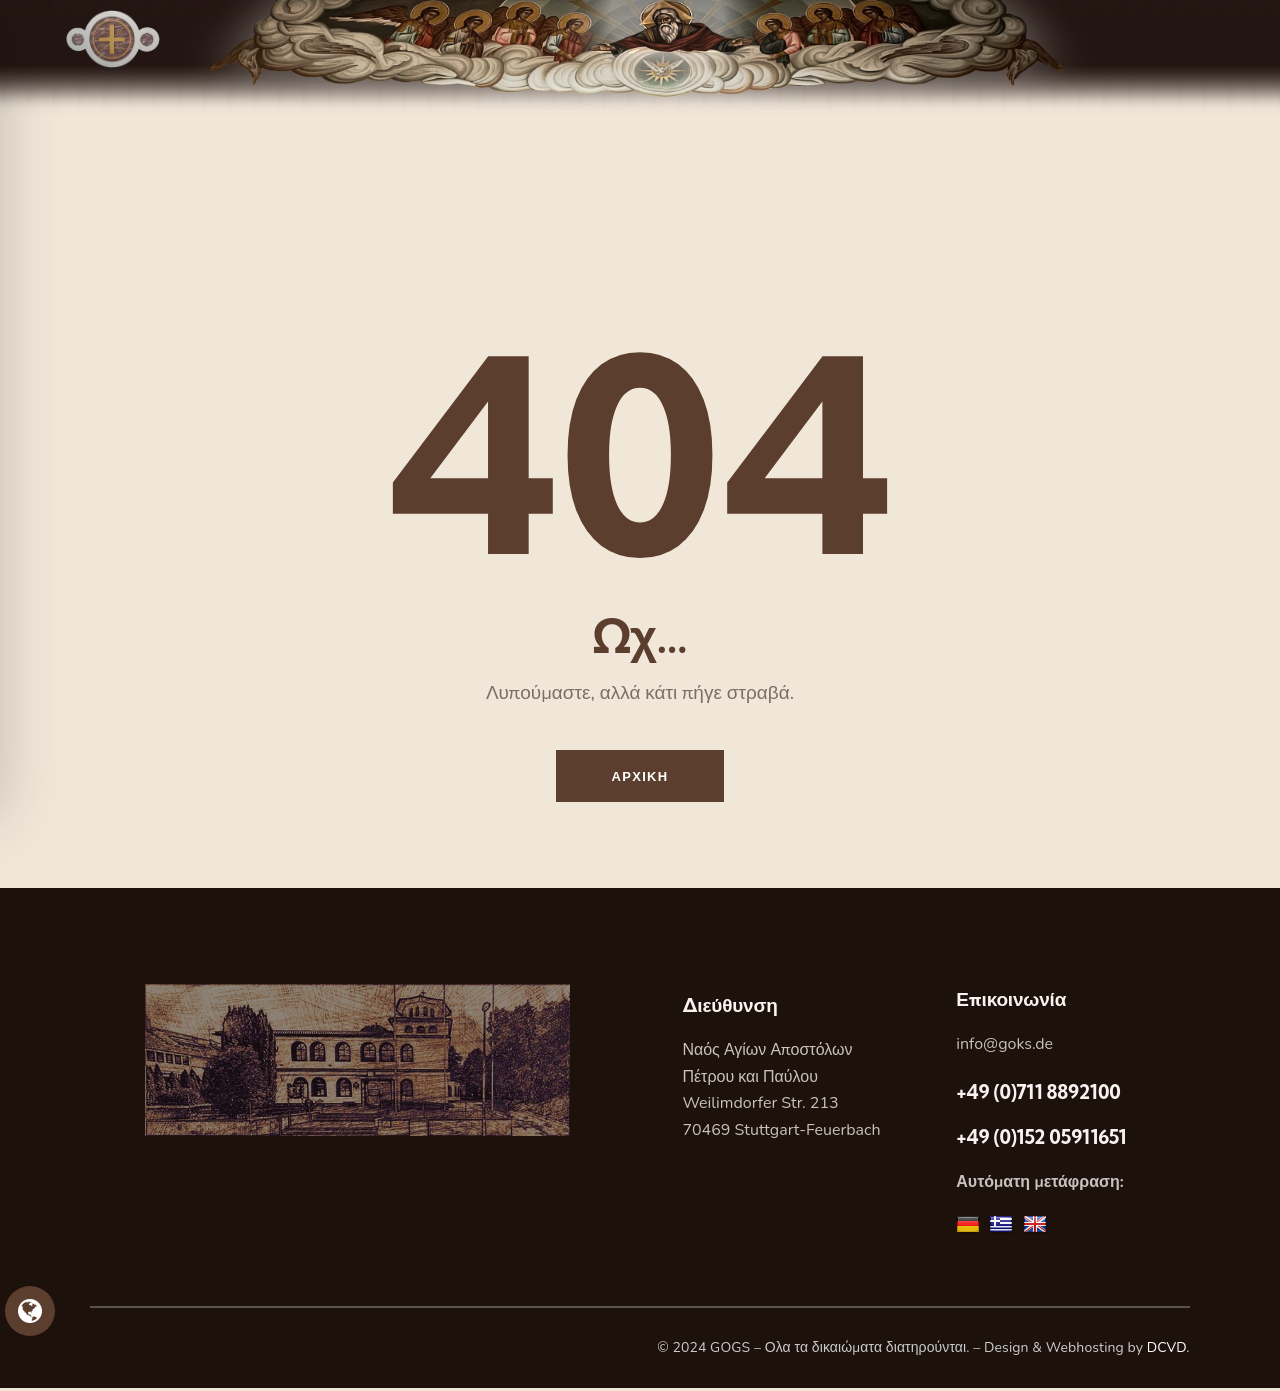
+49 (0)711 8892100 (1038, 1095)
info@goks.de (1004, 1047)
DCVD (1167, 1351)
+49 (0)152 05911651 (1041, 1140)
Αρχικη (640, 777)
